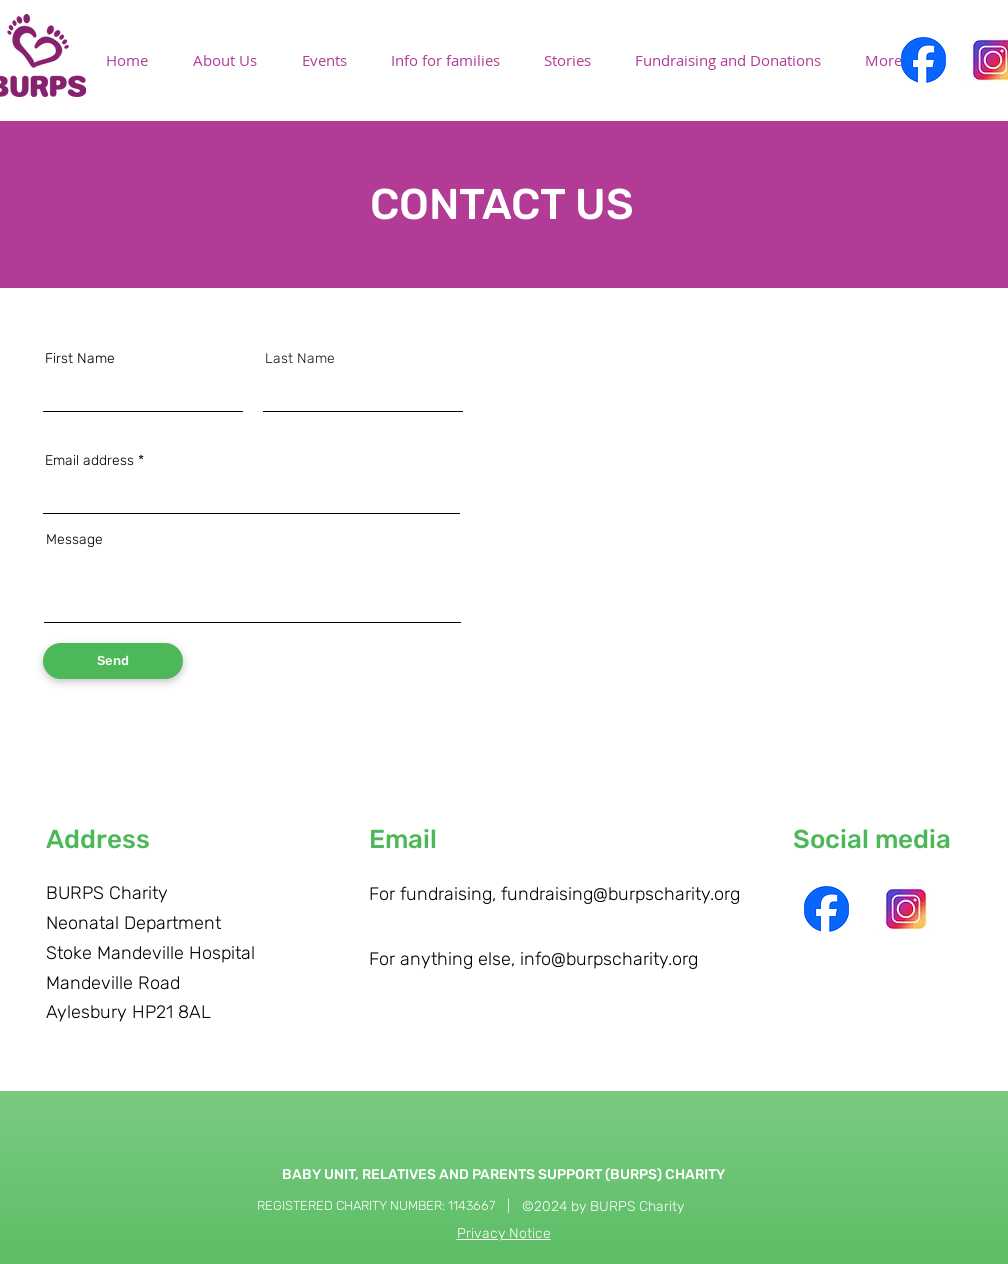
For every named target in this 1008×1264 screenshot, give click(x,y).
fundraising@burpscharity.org (620, 894)
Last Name (300, 359)
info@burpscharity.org (609, 959)
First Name (80, 359)
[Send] (113, 661)
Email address (89, 461)
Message (74, 540)
